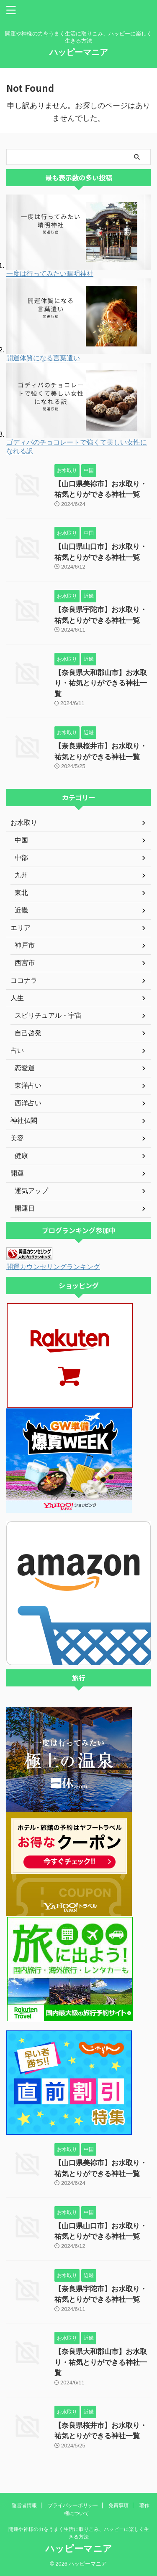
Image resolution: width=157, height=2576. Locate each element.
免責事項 (118, 2505)
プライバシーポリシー (73, 2505)
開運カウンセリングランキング (53, 1266)
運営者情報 (24, 2505)
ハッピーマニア (78, 52)
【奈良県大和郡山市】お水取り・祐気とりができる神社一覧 (100, 683)
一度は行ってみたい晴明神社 (49, 273)
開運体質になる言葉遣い (43, 357)
